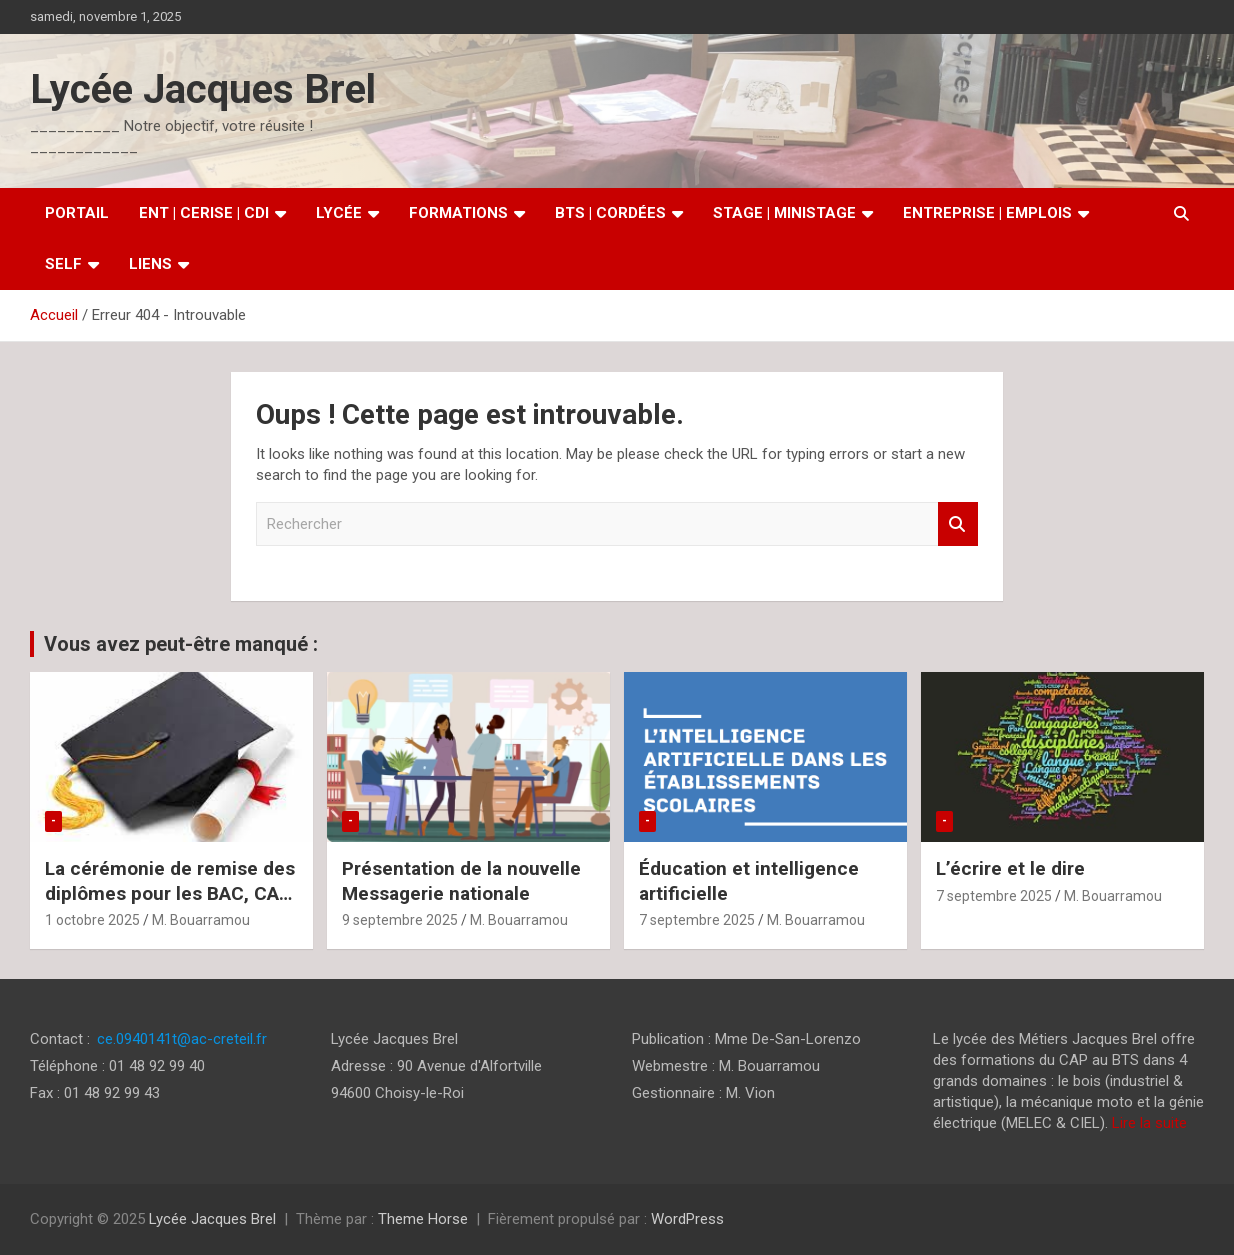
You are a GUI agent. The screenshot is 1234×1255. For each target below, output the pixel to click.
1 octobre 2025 (92, 920)
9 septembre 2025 (400, 920)
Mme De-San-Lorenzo (788, 1039)
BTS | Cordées (610, 213)
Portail (77, 213)
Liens (150, 264)
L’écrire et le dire (1010, 868)
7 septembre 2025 (697, 920)
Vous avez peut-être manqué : (181, 644)
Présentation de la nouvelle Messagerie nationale (461, 881)
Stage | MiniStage (784, 213)
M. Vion (750, 1093)
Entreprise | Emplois (987, 213)
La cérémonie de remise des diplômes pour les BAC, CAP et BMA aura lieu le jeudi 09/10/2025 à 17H (170, 905)
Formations (458, 213)
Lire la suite (1149, 1123)
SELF (63, 264)
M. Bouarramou (201, 920)
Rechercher (958, 524)
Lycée (339, 213)
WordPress (687, 1219)
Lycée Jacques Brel (203, 89)
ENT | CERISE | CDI (204, 213)
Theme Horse (423, 1219)
